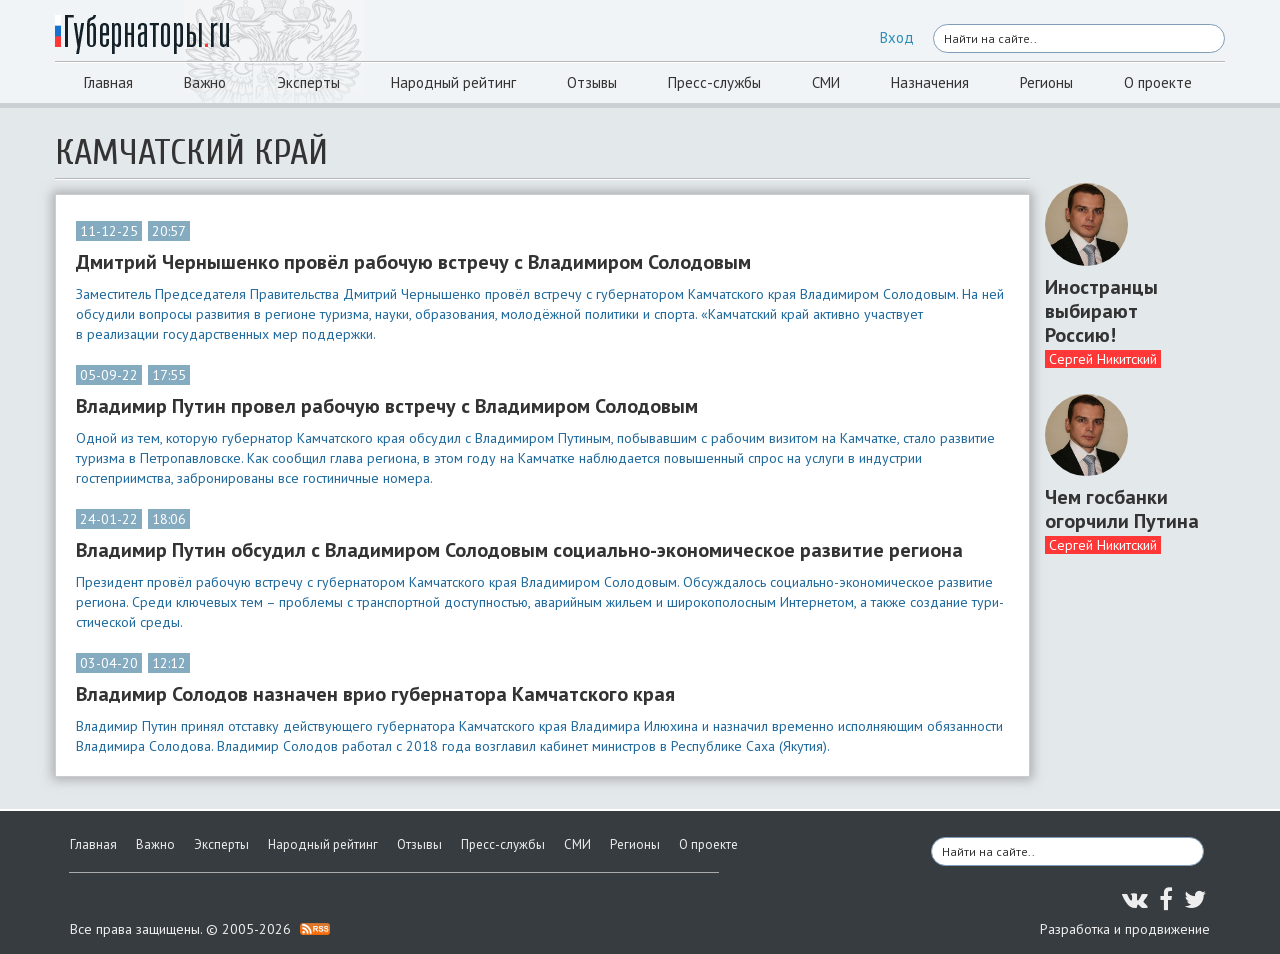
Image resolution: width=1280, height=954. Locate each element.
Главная (108, 82)
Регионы (1046, 82)
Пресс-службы (714, 82)
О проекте (1158, 82)
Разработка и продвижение (1125, 929)
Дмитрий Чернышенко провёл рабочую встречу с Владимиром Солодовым (413, 262)
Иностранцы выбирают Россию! (1101, 311)
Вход (897, 37)
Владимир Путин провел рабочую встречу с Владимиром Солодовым (387, 406)
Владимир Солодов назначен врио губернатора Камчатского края (375, 694)
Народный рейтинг (453, 82)
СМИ (826, 82)
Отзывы (592, 82)
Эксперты (308, 82)
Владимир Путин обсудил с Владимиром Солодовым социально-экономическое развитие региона (519, 550)
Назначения (930, 82)
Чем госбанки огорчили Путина (1122, 509)
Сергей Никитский (1103, 359)
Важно (205, 82)
